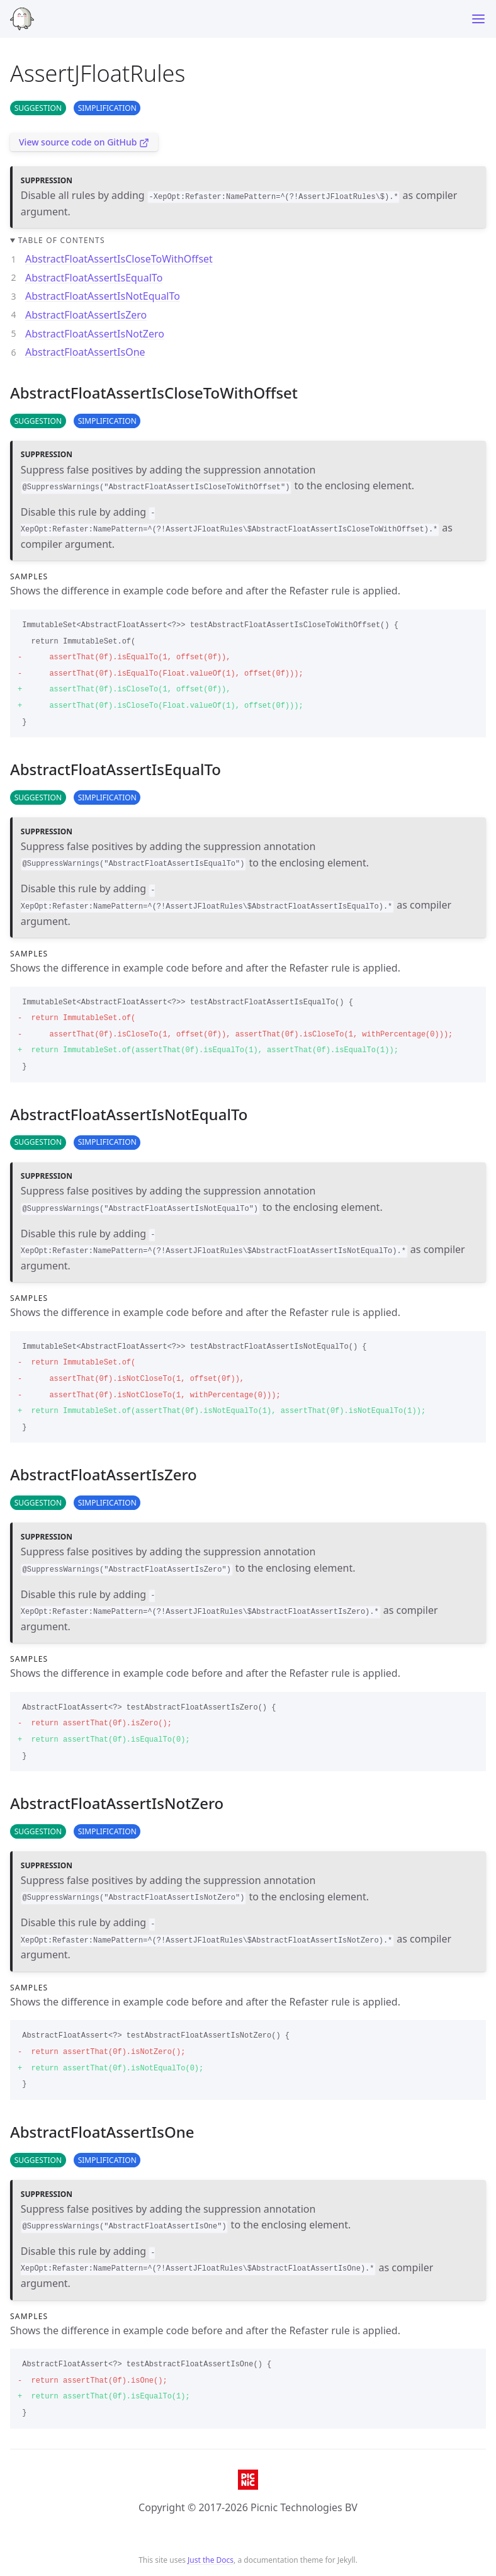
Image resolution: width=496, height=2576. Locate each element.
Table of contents (61, 240)
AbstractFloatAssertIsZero (86, 315)
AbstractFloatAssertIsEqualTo (93, 278)
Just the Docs (211, 2560)
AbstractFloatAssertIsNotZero (94, 334)
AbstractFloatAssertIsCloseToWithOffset (119, 259)
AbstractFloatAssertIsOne (85, 352)
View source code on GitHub (84, 142)
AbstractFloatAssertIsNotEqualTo (102, 296)
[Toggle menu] (478, 19)
